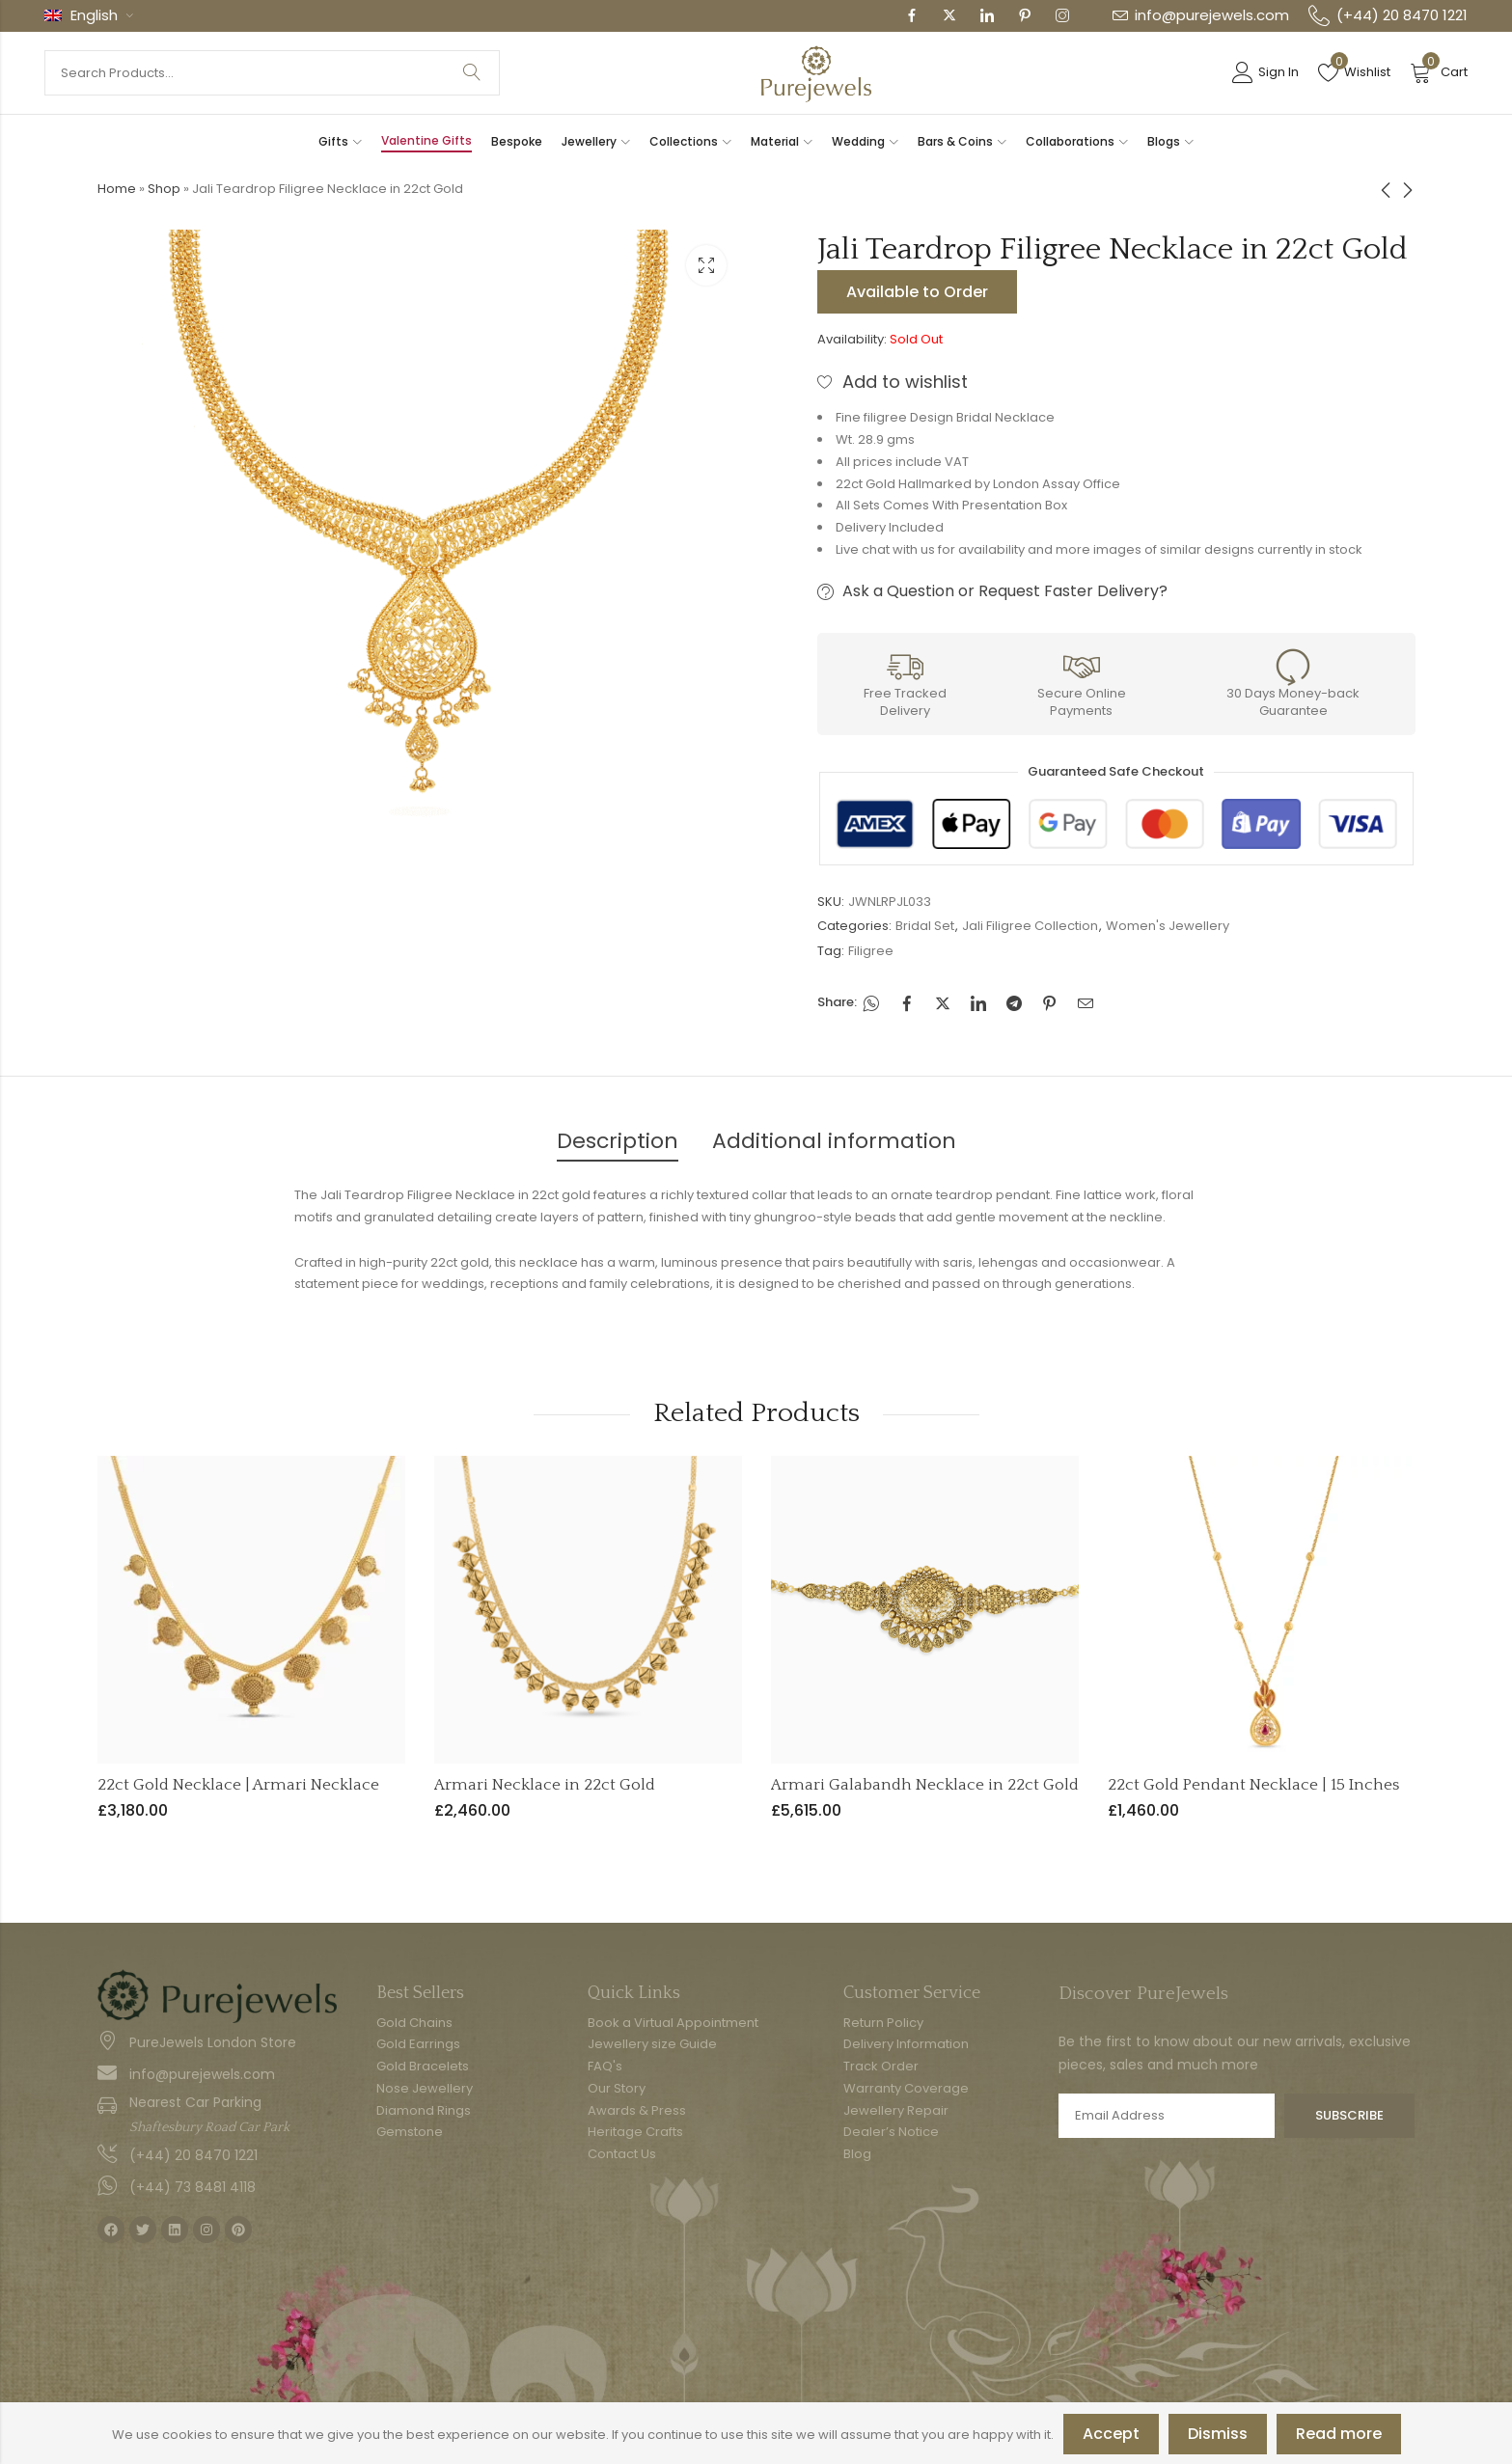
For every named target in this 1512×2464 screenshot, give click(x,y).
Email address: (1167, 2116)
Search (472, 73)
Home (116, 188)
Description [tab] (617, 1141)
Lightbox (706, 265)
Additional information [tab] (834, 1141)
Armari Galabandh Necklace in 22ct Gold (925, 1784)
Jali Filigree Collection (1030, 926)
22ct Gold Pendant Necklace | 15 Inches (1253, 1784)
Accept (1111, 2434)
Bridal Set (924, 926)
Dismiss (1218, 2434)
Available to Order (917, 292)
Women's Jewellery (1167, 926)
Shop (164, 188)
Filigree (870, 951)
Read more (1339, 2434)
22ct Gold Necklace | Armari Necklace (238, 1784)
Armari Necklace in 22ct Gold (544, 1784)
